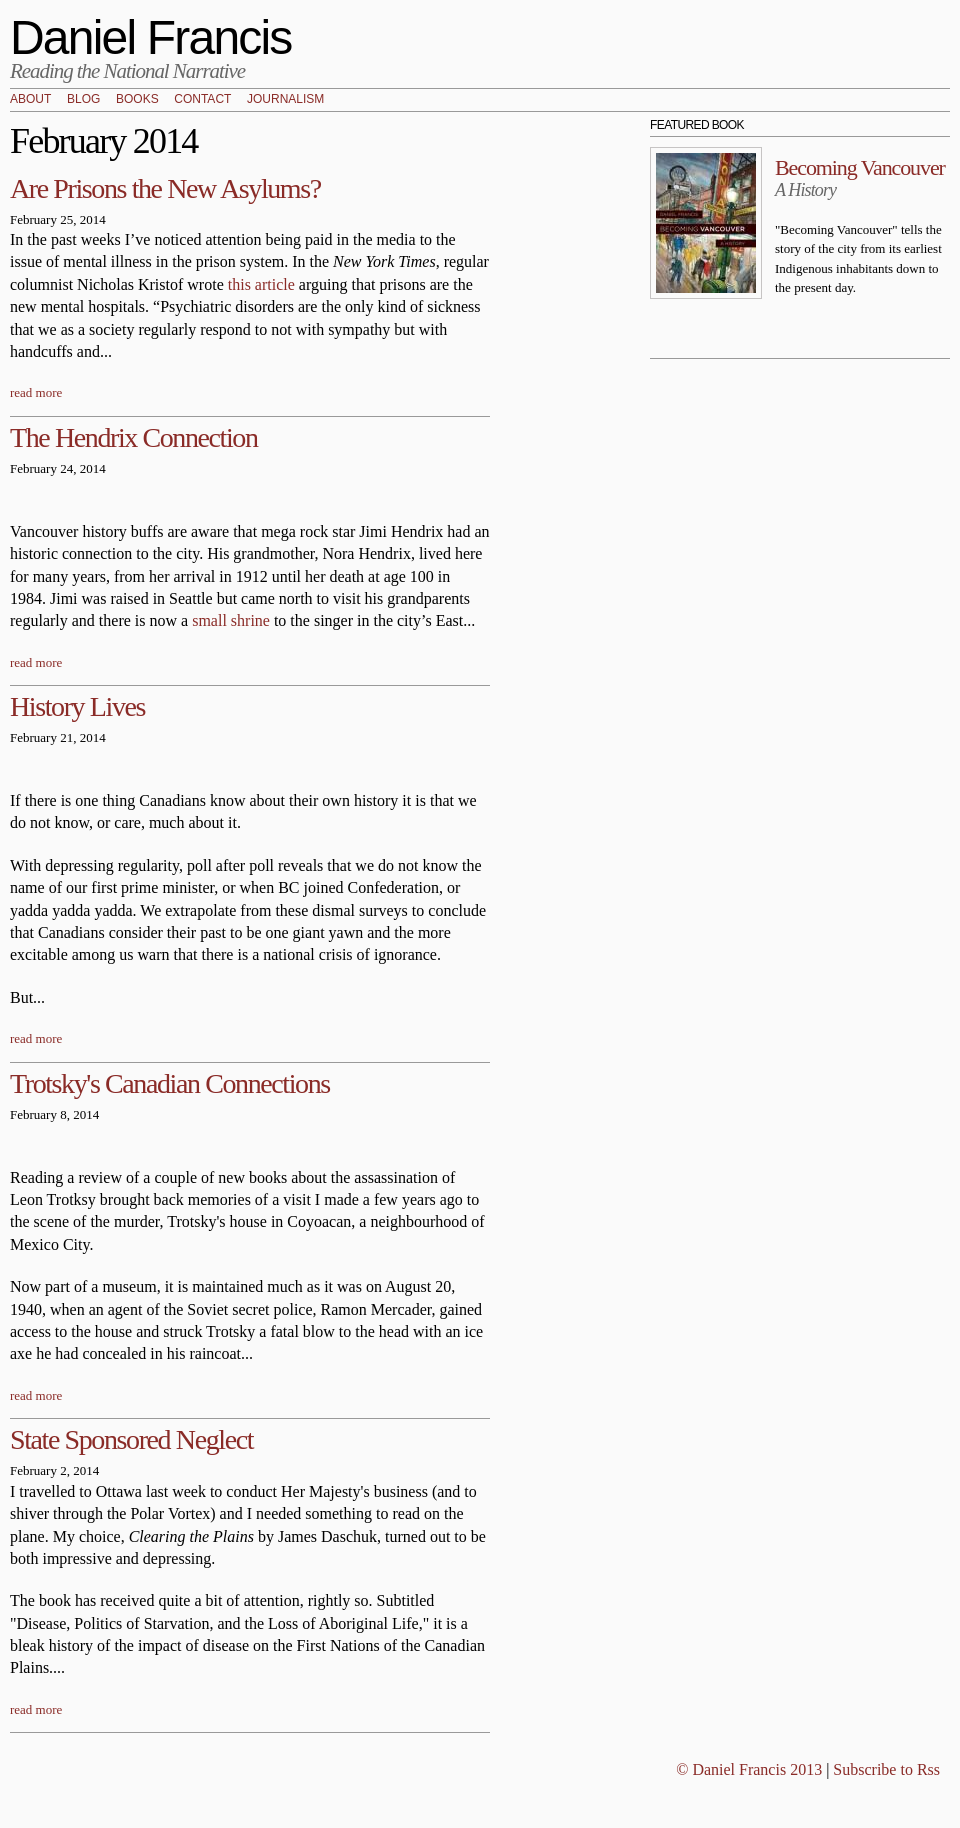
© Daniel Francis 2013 (749, 1769)
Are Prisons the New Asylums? (165, 188)
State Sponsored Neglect (131, 1439)
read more (36, 392)
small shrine (231, 620)
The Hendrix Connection (134, 437)
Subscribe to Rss (886, 1769)
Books (137, 100)
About (30, 100)
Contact (202, 100)
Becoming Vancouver (860, 167)
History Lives (77, 706)
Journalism (285, 100)
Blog (83, 100)
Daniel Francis (151, 37)
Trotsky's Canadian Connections (170, 1083)
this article (261, 284)
